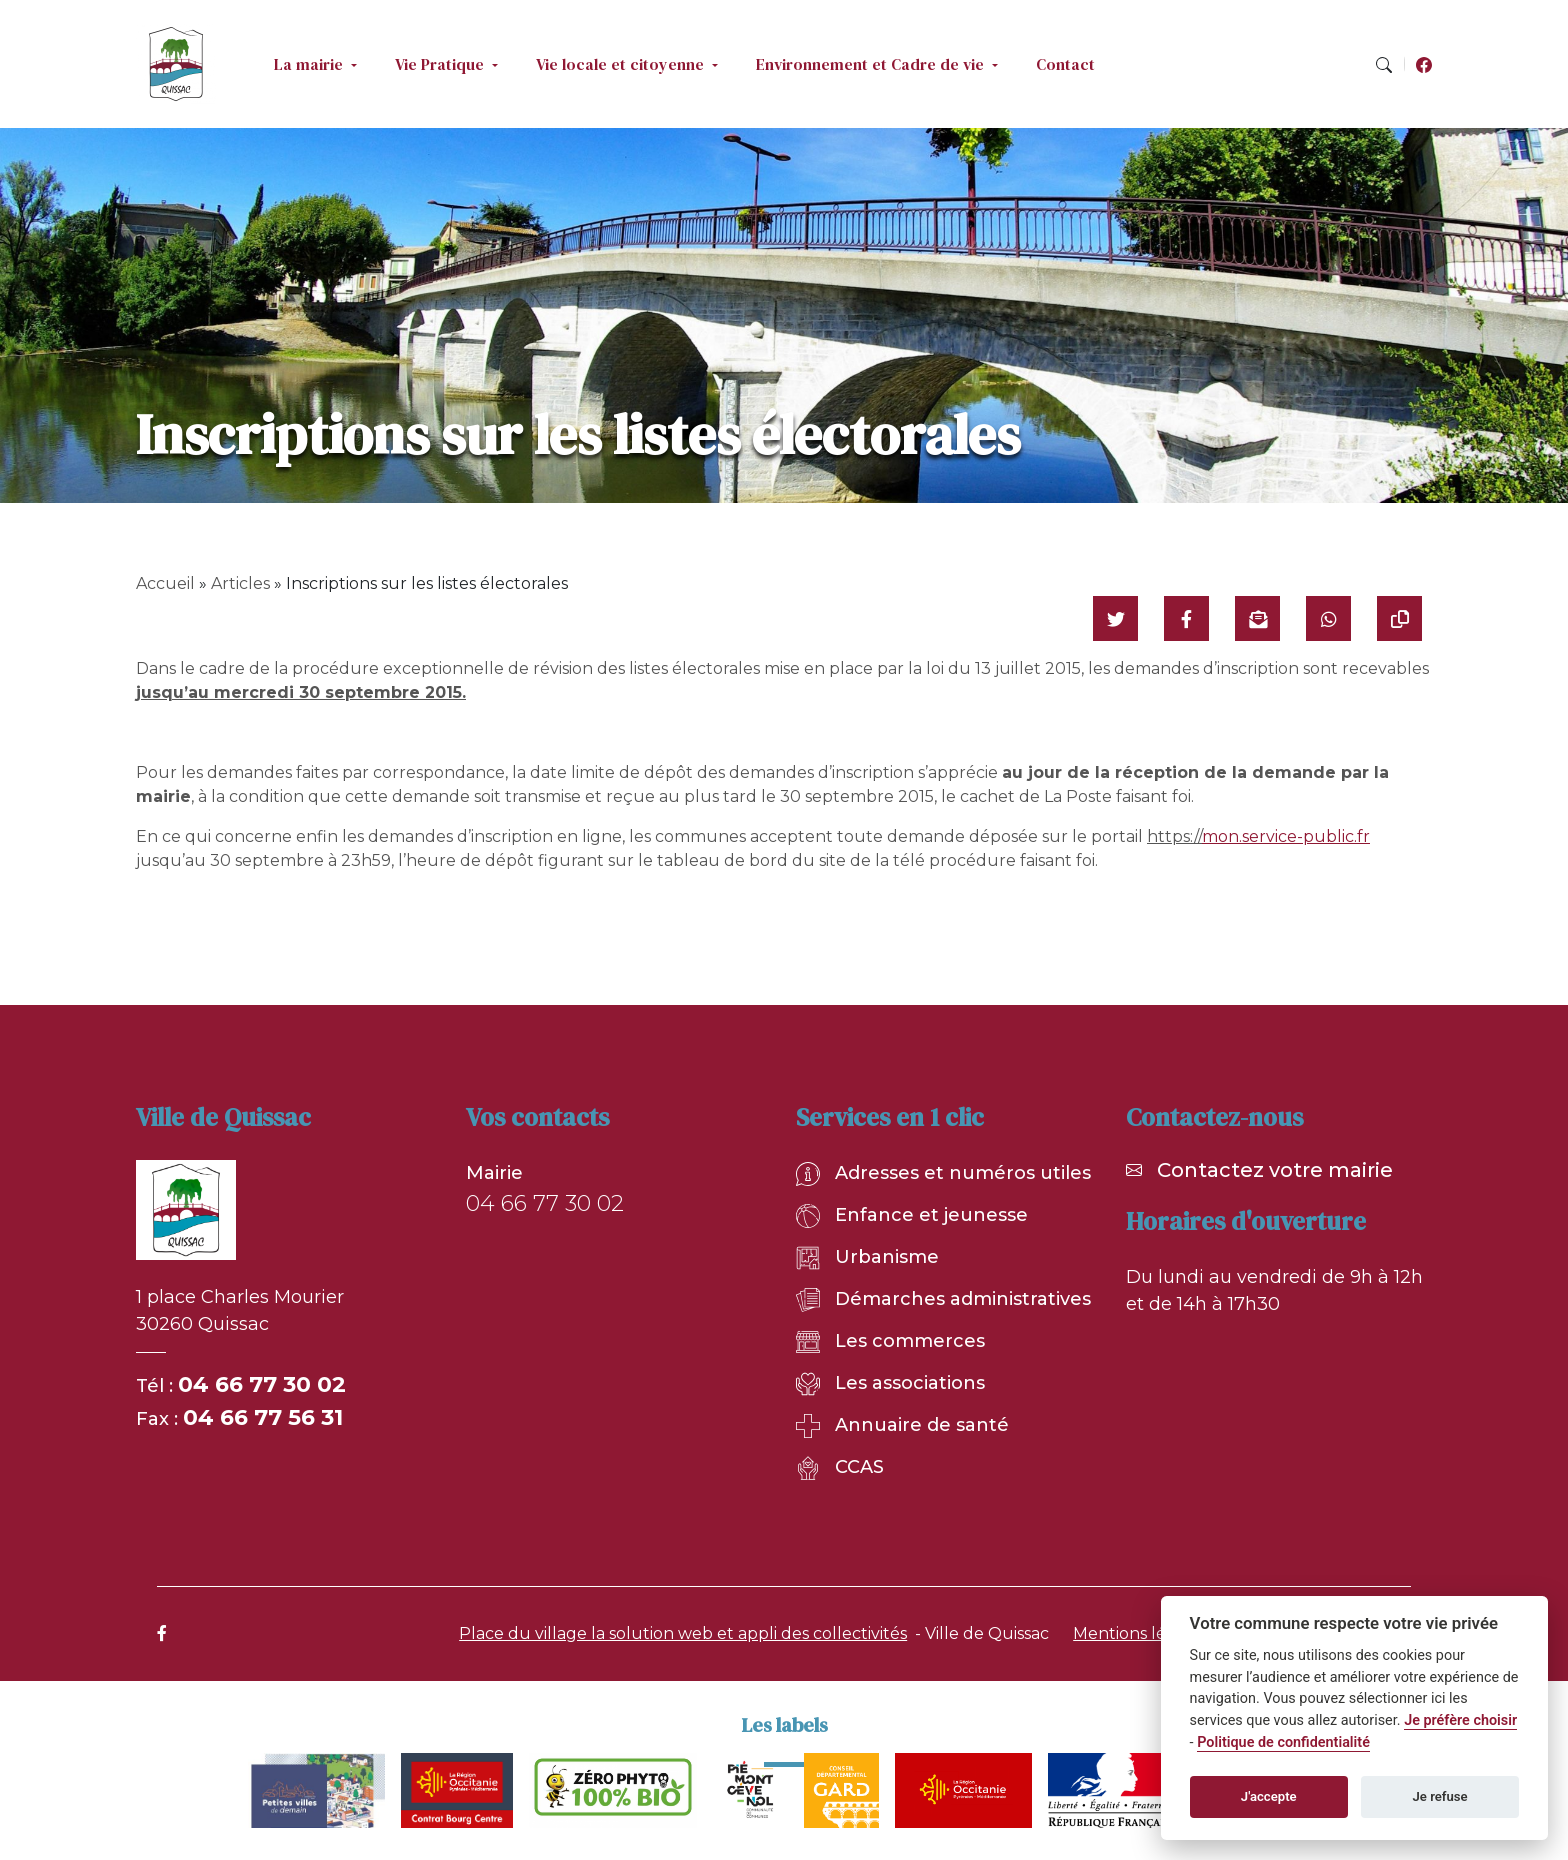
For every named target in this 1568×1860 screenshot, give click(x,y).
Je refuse (1440, 1796)
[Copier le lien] (1399, 618)
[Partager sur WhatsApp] (1328, 618)
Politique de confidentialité (1283, 1742)
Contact (1065, 64)
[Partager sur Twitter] (1115, 618)
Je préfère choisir (1460, 1720)
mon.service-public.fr (1286, 836)
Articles (240, 583)
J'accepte (1269, 1796)
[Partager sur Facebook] (1186, 618)
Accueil (165, 583)
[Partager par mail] (1257, 618)
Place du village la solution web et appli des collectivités (683, 1633)
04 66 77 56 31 (263, 1417)
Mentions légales (1140, 1633)
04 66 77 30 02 (262, 1384)
